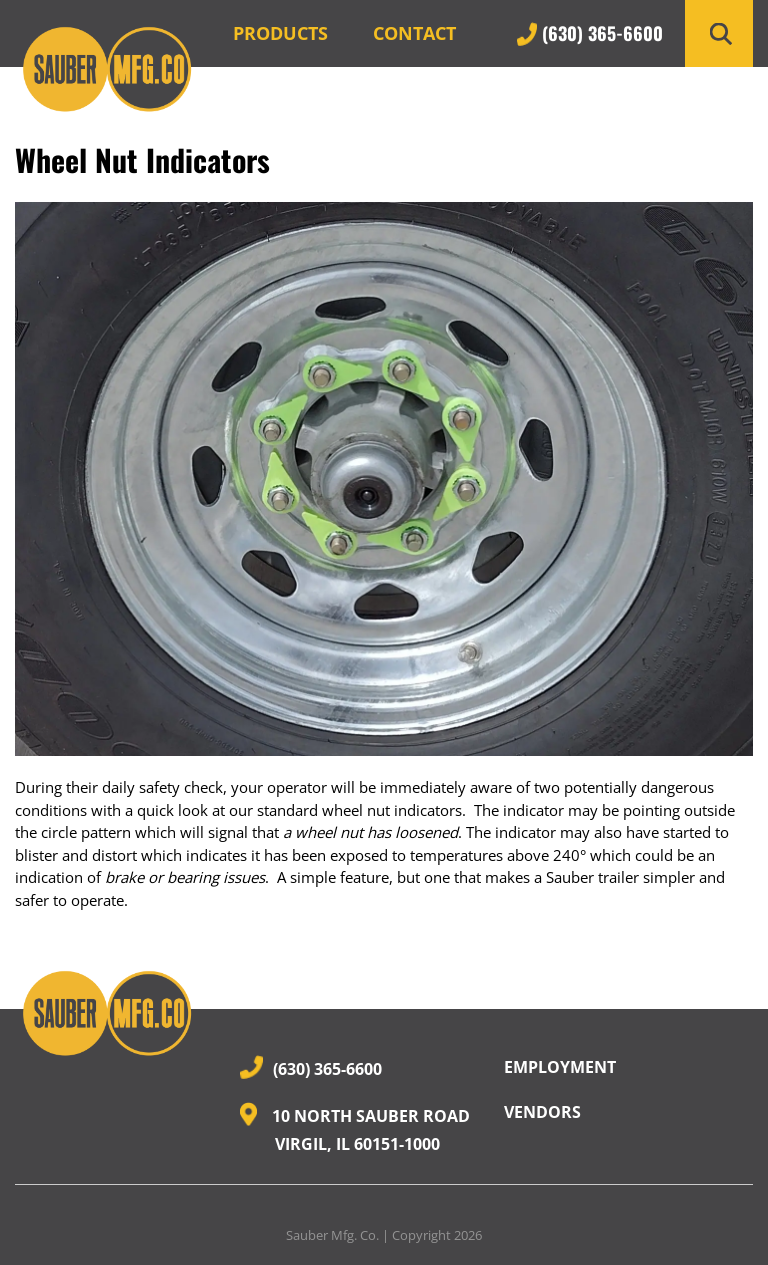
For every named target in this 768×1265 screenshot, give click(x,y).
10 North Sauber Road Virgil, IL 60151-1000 (355, 1129)
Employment (560, 1067)
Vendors (542, 1112)
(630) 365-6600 (590, 33)
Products (280, 33)
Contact (414, 33)
